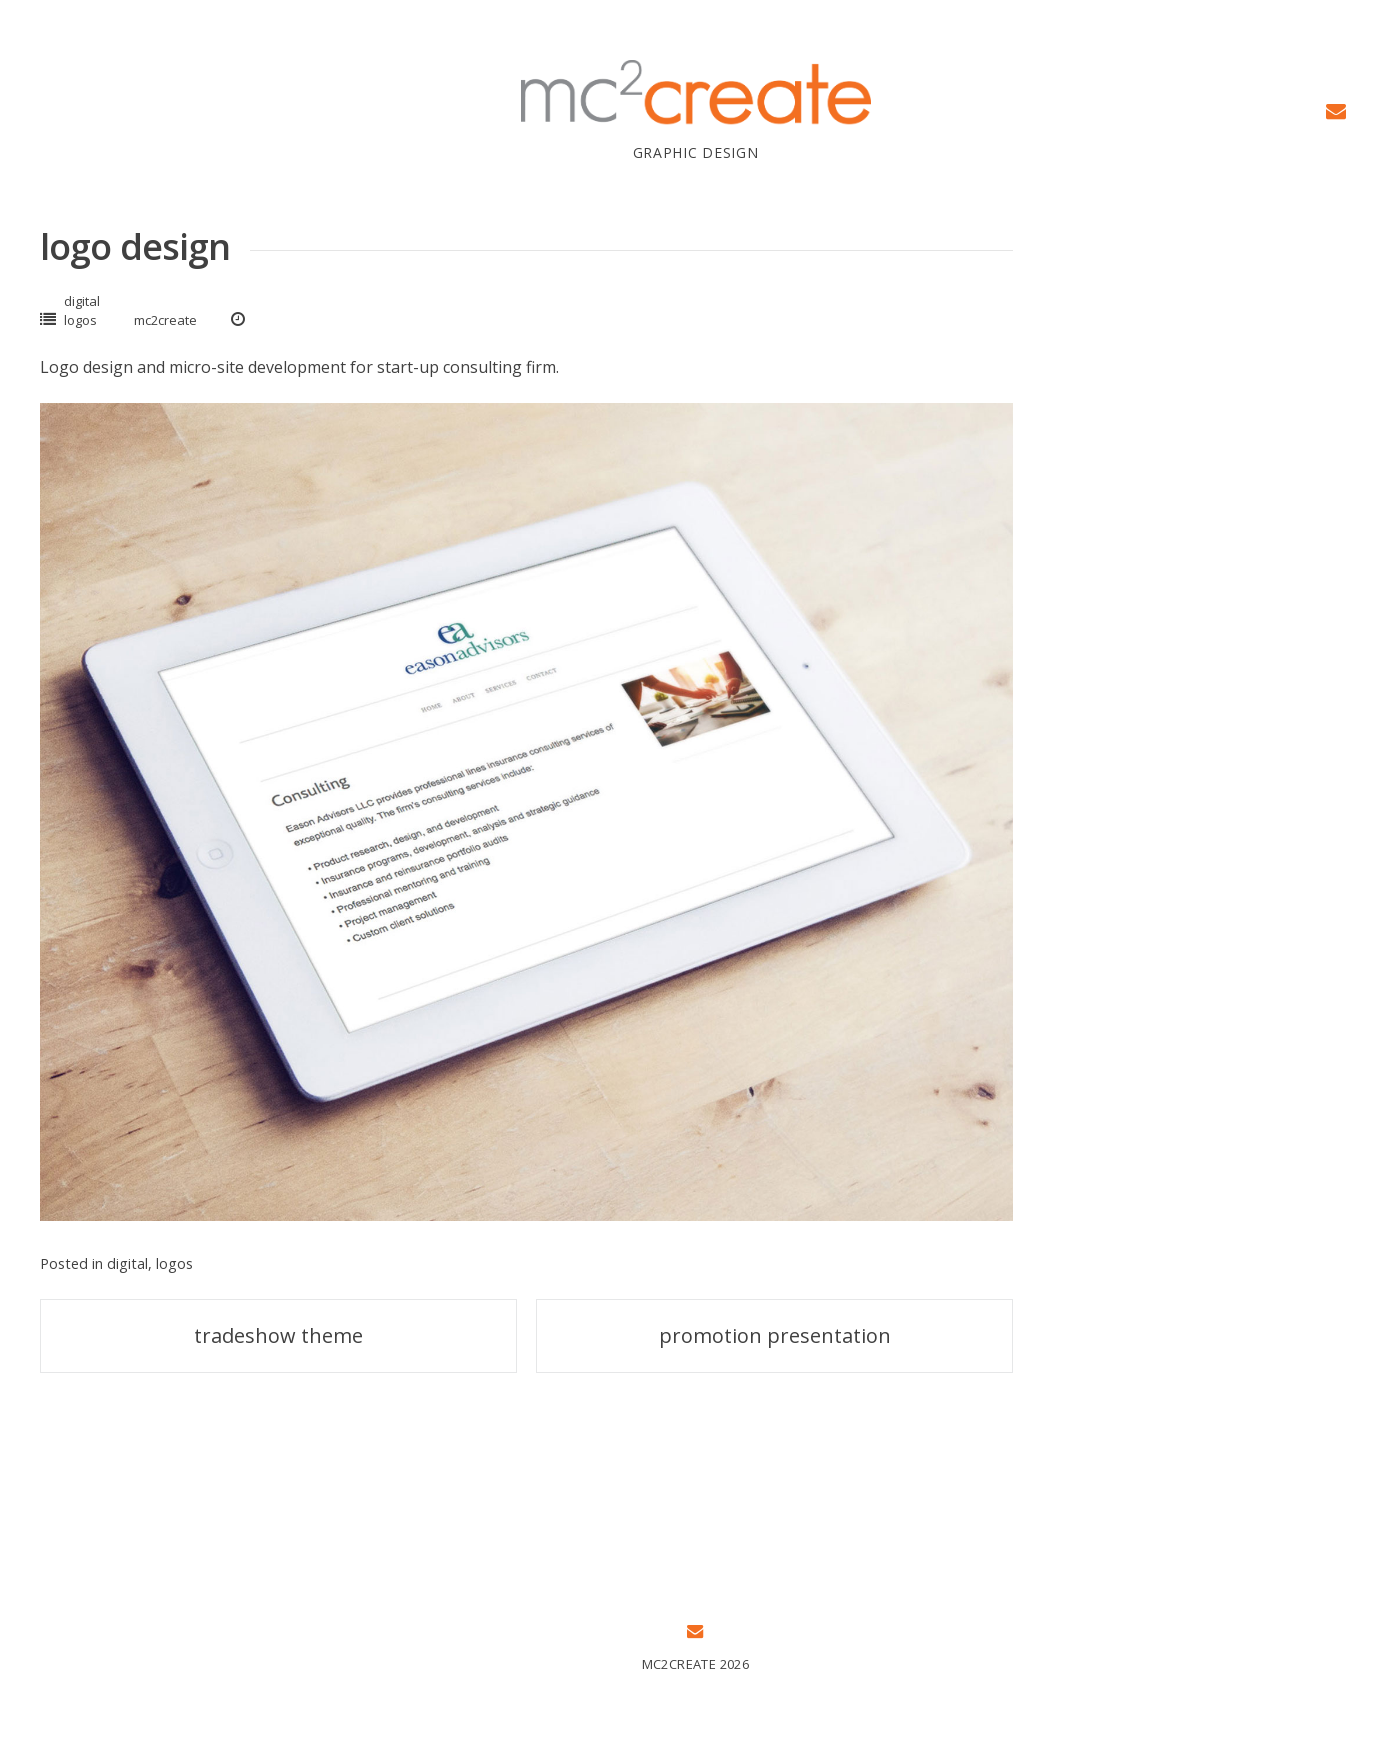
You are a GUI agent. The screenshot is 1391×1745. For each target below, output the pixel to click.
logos (80, 320)
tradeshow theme (278, 1335)
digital (82, 301)
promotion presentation (775, 1335)
